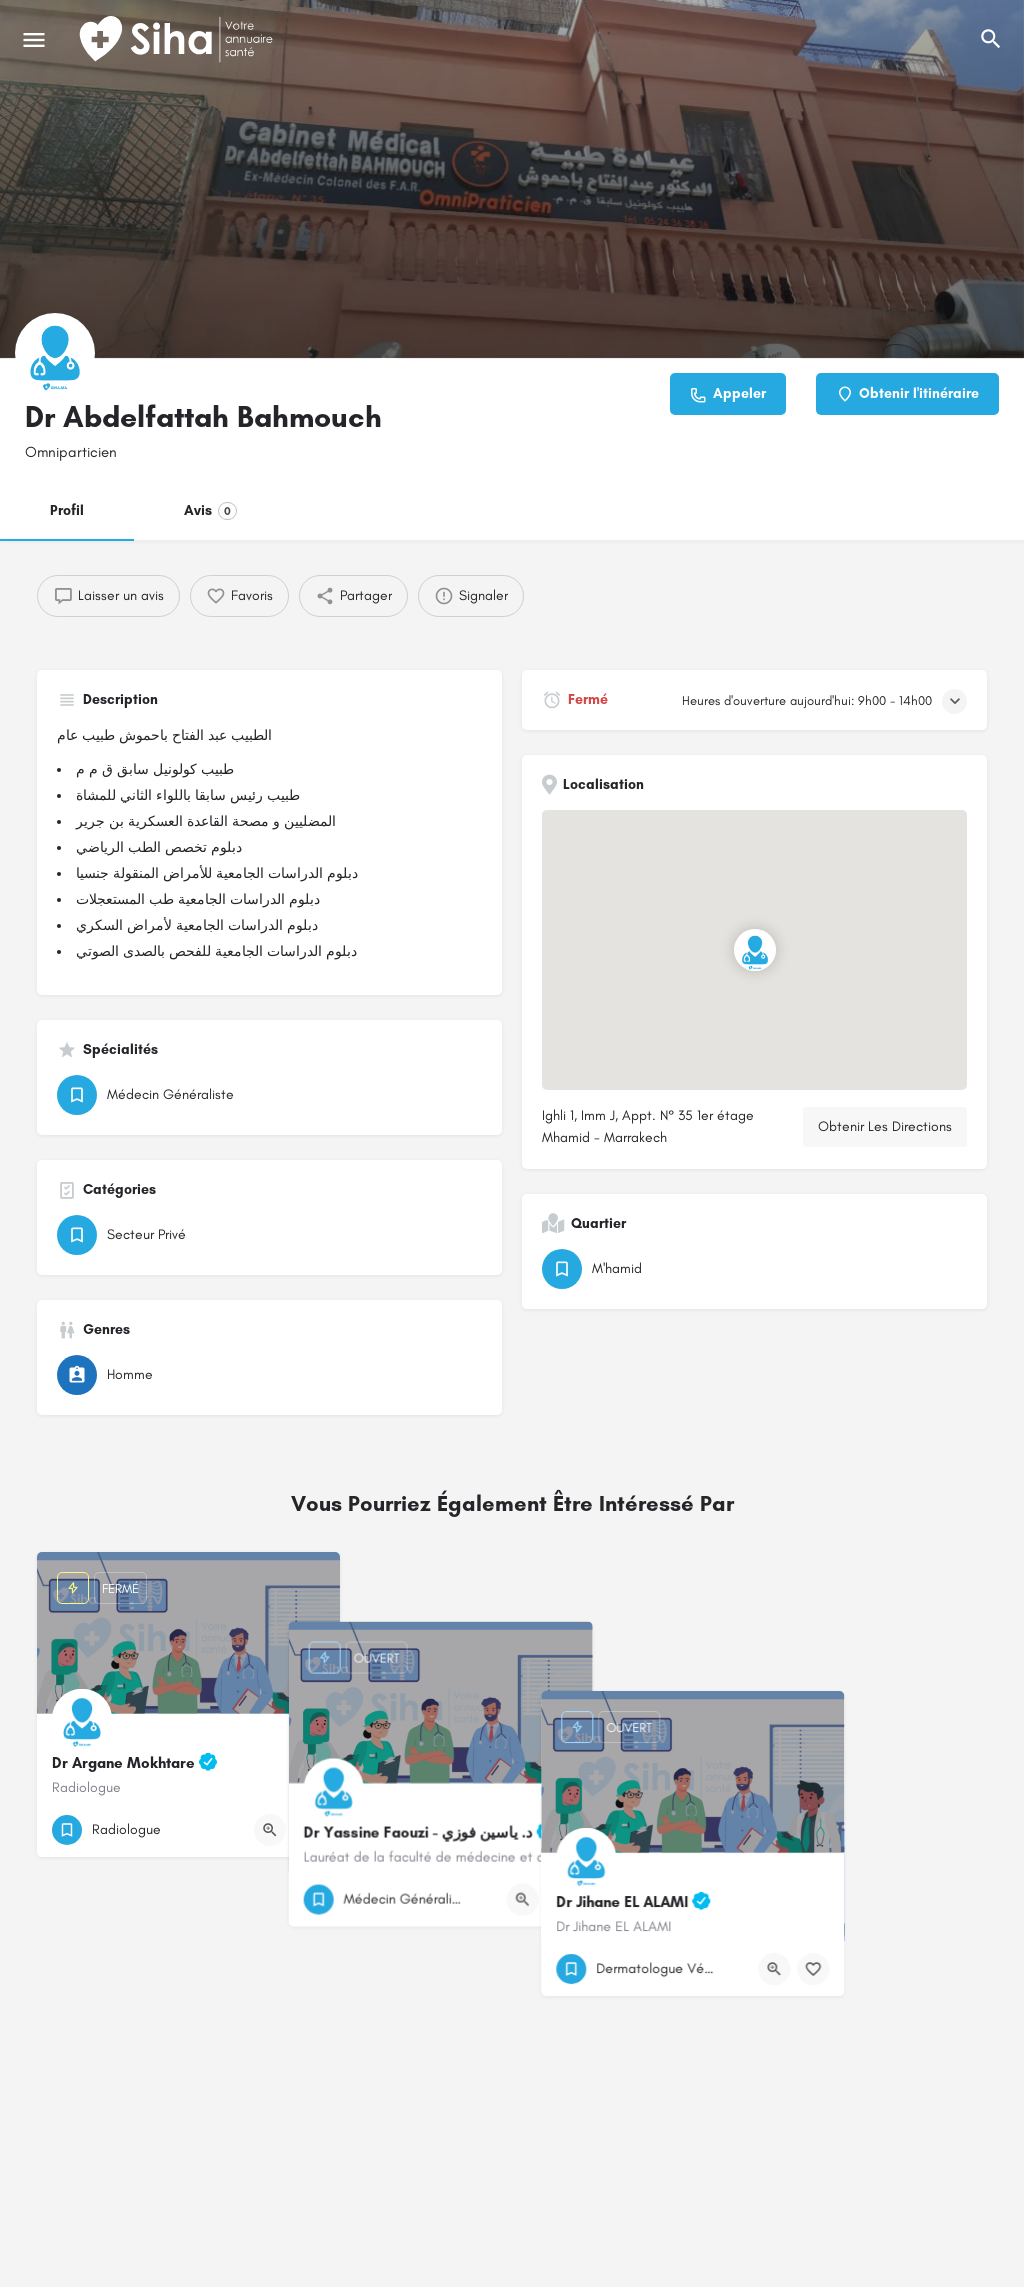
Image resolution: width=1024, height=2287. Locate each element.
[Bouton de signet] (309, 1830)
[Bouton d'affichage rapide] (270, 1830)
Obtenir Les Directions (885, 1126)
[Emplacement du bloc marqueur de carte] (755, 950)
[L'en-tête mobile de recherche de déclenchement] (991, 39)
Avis (210, 511)
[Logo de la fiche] (55, 353)
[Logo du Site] (178, 40)
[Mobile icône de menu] (34, 40)
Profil (67, 510)
